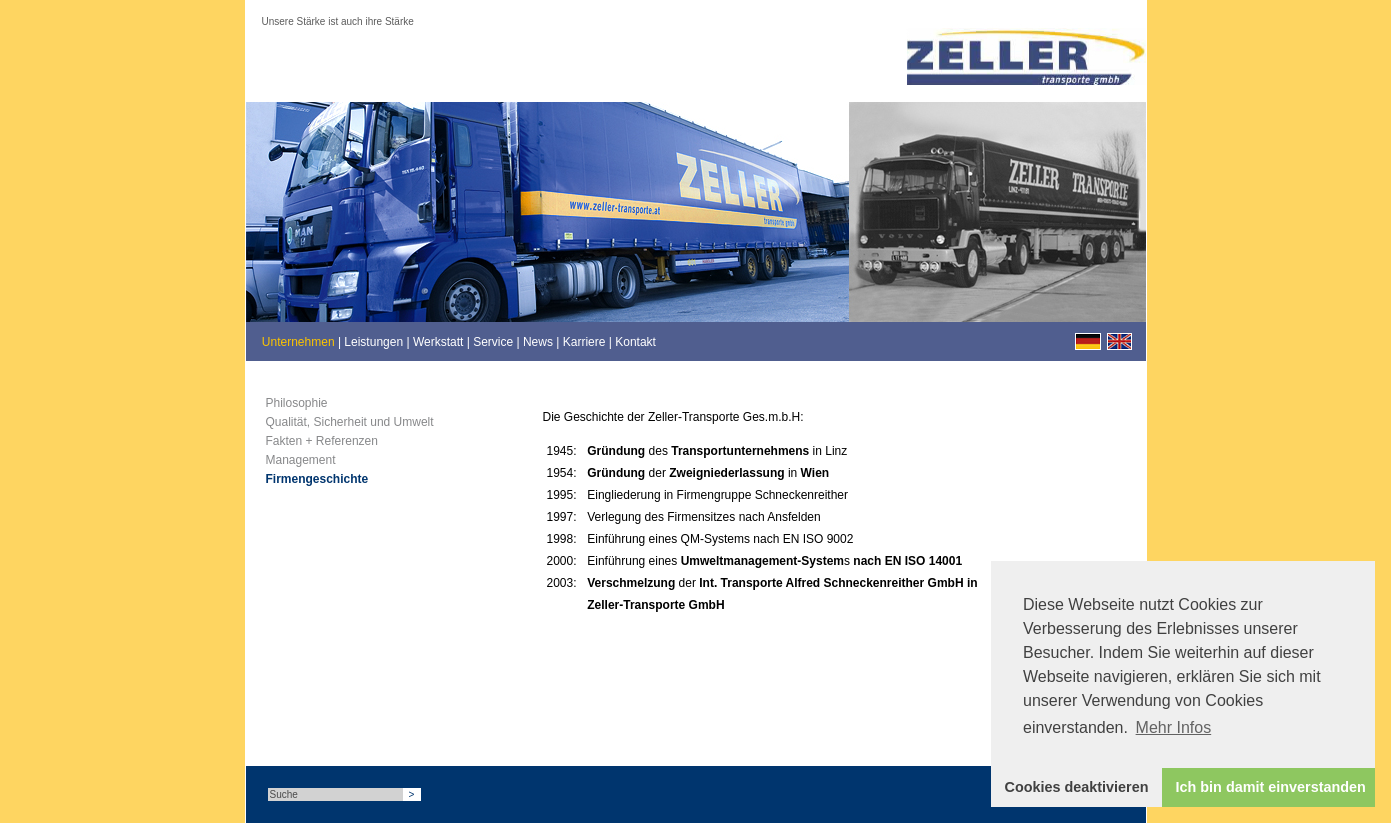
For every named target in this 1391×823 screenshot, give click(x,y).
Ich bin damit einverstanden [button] (1271, 787)
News (538, 342)
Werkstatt (438, 342)
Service (493, 342)
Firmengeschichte (317, 479)
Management (301, 460)
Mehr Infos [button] (1174, 727)
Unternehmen (298, 342)
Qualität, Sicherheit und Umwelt (350, 422)
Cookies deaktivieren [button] (1077, 787)
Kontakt (635, 342)
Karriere (584, 342)
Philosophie (297, 403)
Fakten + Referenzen (322, 441)
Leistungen (373, 342)
